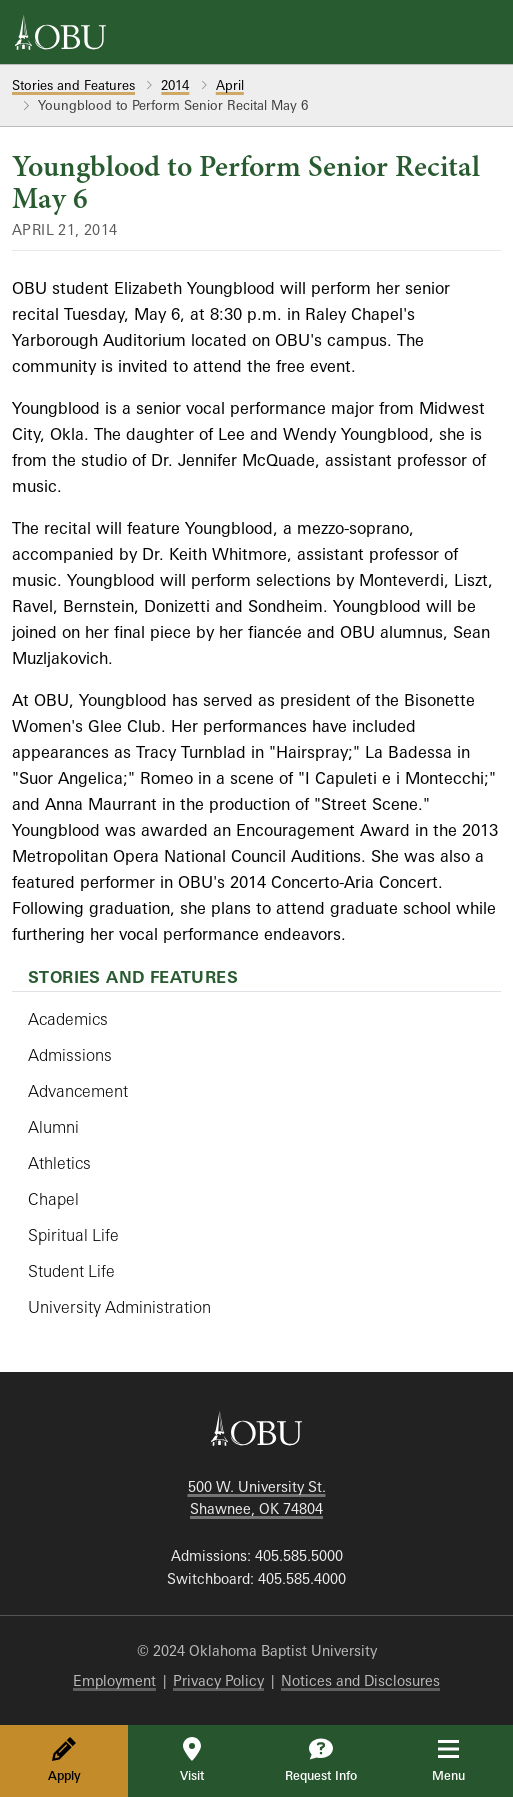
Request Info (321, 1760)
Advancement (78, 1091)
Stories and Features (73, 85)
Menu (462, 1760)
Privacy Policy (218, 1680)
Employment (114, 1680)
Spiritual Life (73, 1235)
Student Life (71, 1271)
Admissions (70, 1055)
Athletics (59, 1163)
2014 (175, 85)
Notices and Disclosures (360, 1680)
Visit (192, 1760)
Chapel (53, 1199)
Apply (64, 1760)
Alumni (53, 1127)
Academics (68, 1019)
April (230, 85)
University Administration (119, 1307)
